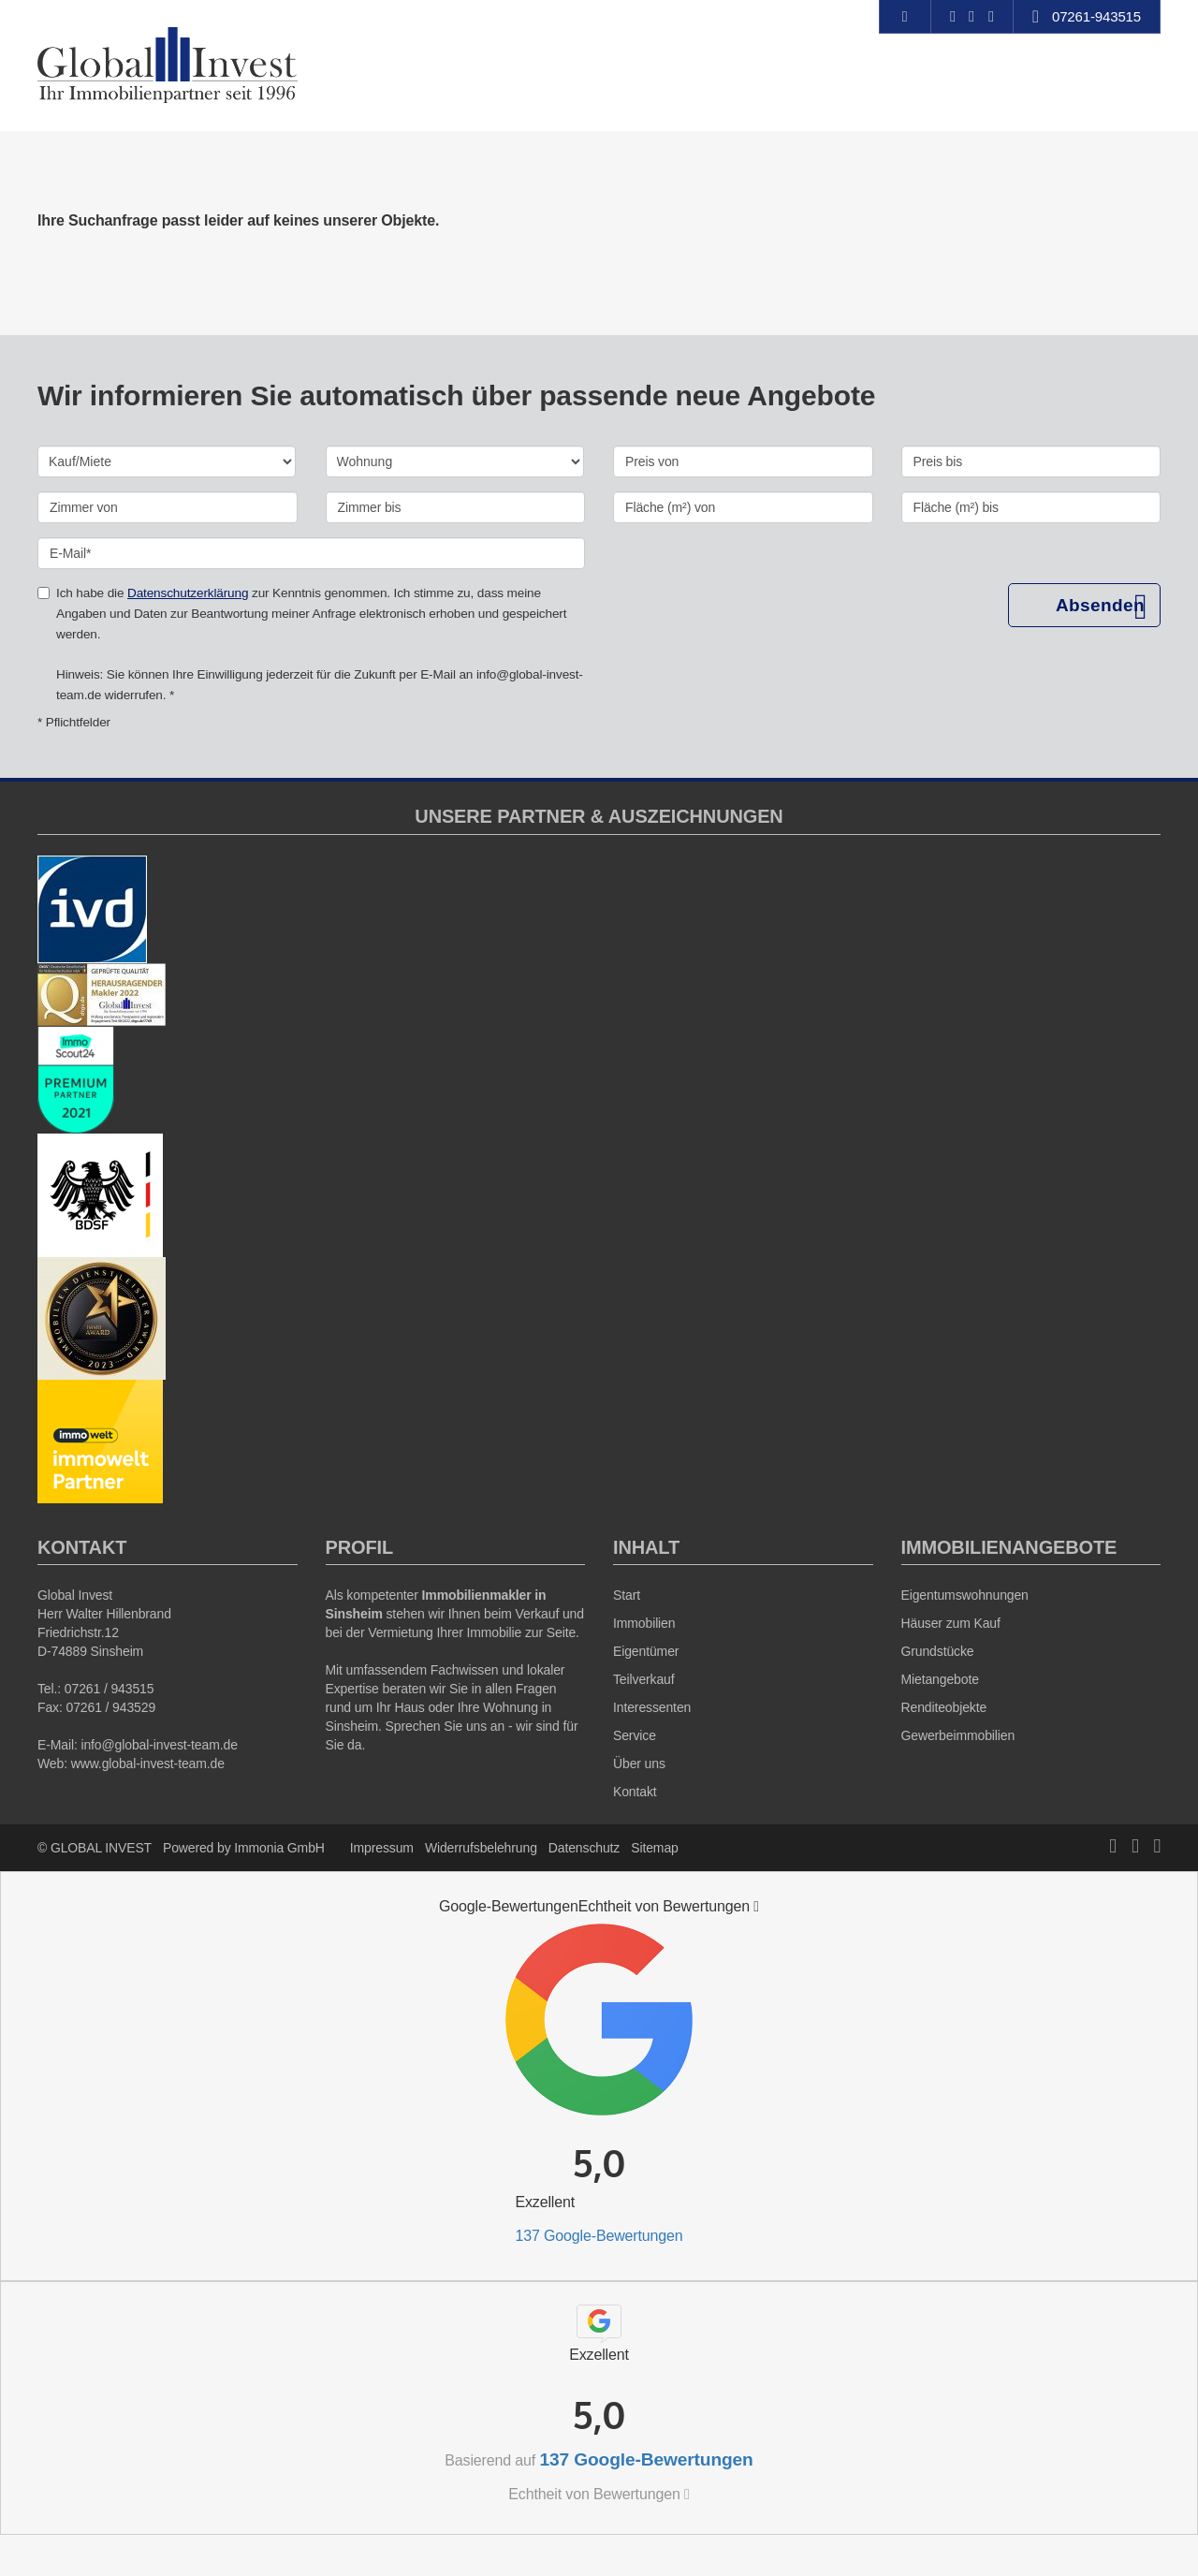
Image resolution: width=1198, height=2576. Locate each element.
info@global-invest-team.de (158, 1744)
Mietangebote (940, 1679)
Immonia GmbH (279, 1847)
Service (634, 1735)
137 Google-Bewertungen (598, 2236)
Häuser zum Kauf (951, 1623)
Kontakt (635, 1791)
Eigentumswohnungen (965, 1595)
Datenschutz (584, 1847)
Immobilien (644, 1623)
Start (626, 1595)
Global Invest (74, 1595)
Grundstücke (937, 1651)
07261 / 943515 (109, 1688)
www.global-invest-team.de (148, 1763)
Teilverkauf (644, 1679)
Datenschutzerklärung (187, 593)
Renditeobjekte (944, 1707)
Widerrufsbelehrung (481, 1847)
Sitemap (654, 1847)
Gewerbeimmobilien (958, 1735)
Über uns (639, 1763)
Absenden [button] (1100, 605)
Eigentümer (646, 1651)
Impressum (382, 1847)
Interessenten (652, 1707)
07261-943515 (1096, 16)
